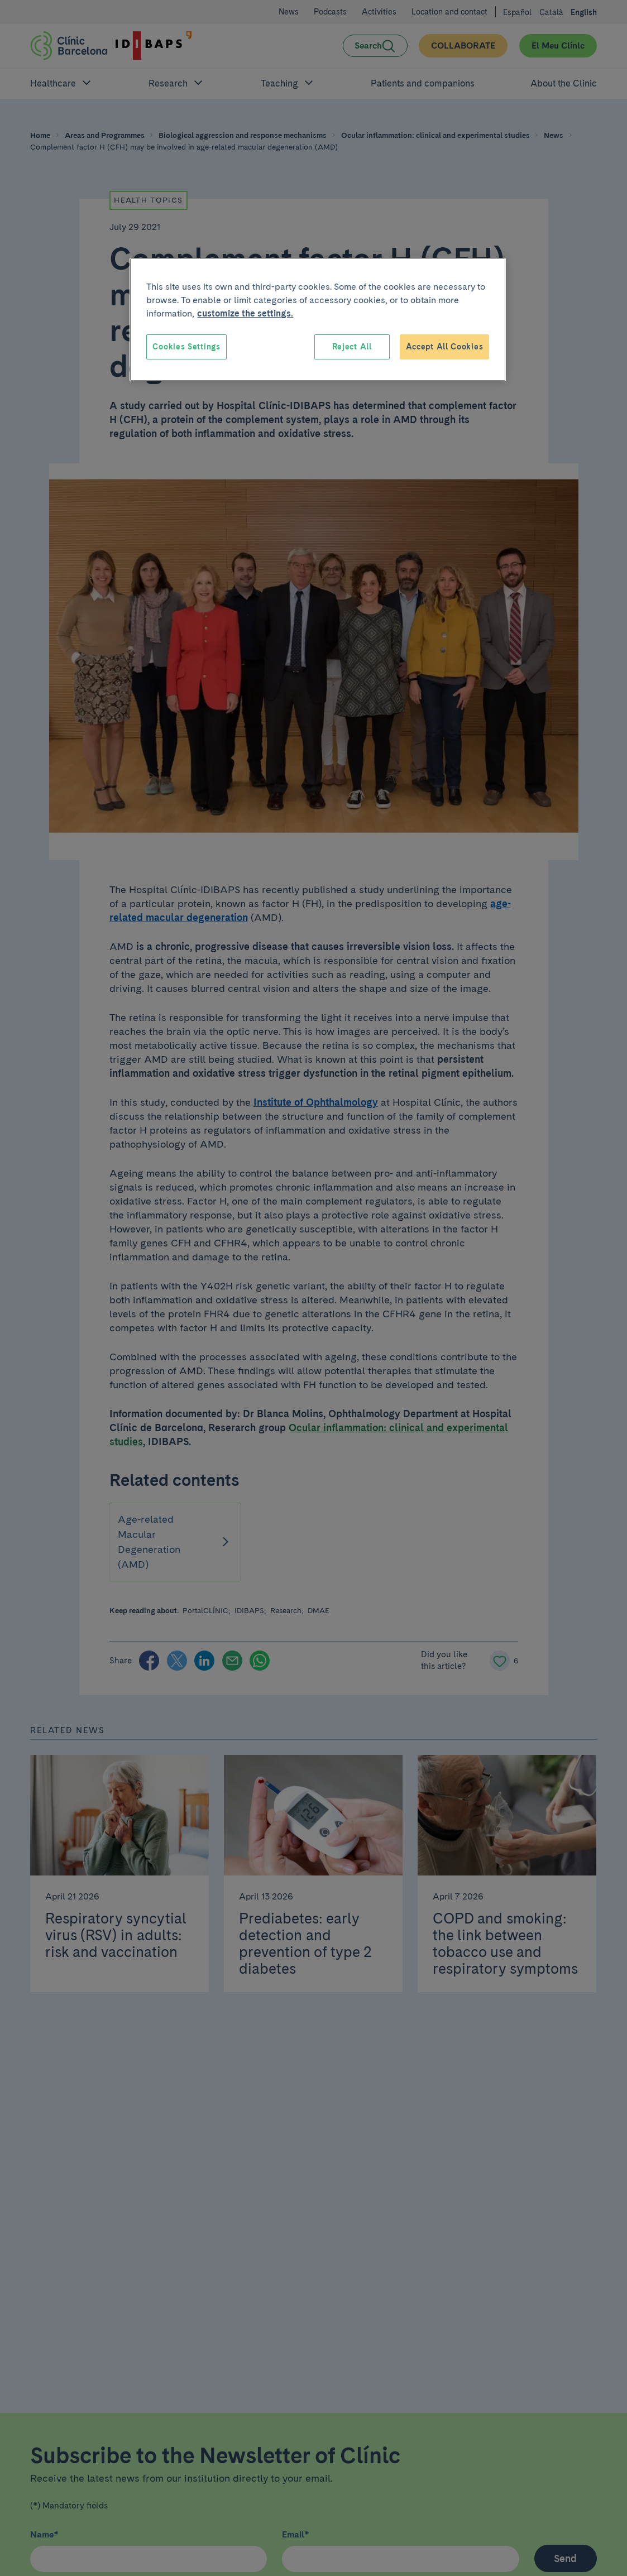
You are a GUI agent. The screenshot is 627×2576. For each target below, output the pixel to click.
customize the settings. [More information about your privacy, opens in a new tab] (245, 313)
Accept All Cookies (445, 346)
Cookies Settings (186, 346)
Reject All (352, 346)
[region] (318, 320)
